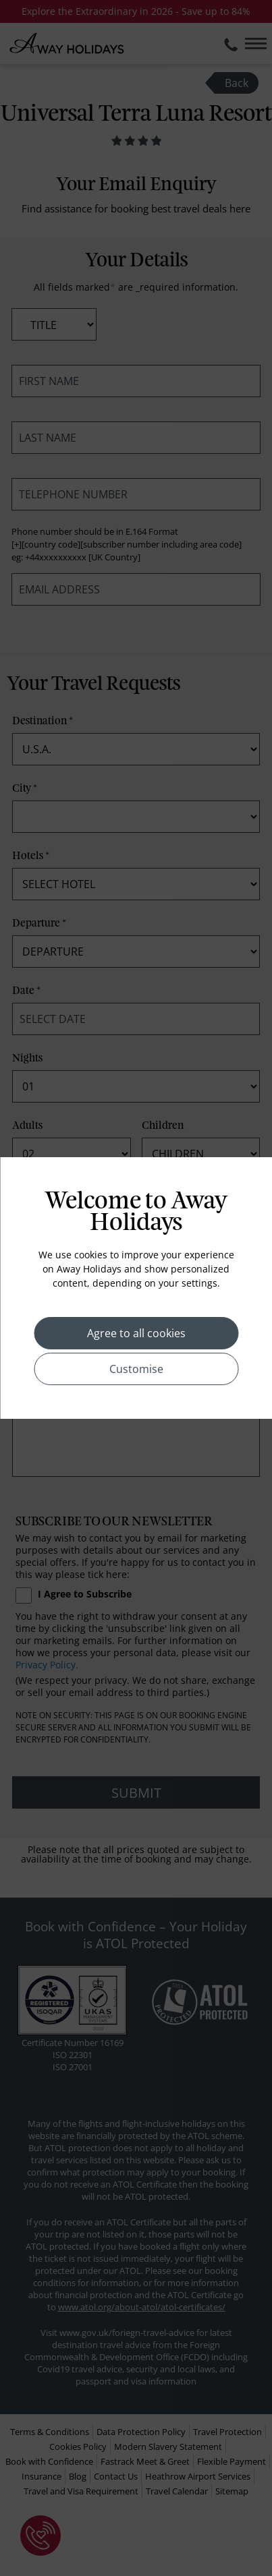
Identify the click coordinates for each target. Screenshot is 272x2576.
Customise (136, 1369)
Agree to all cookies (136, 1333)
